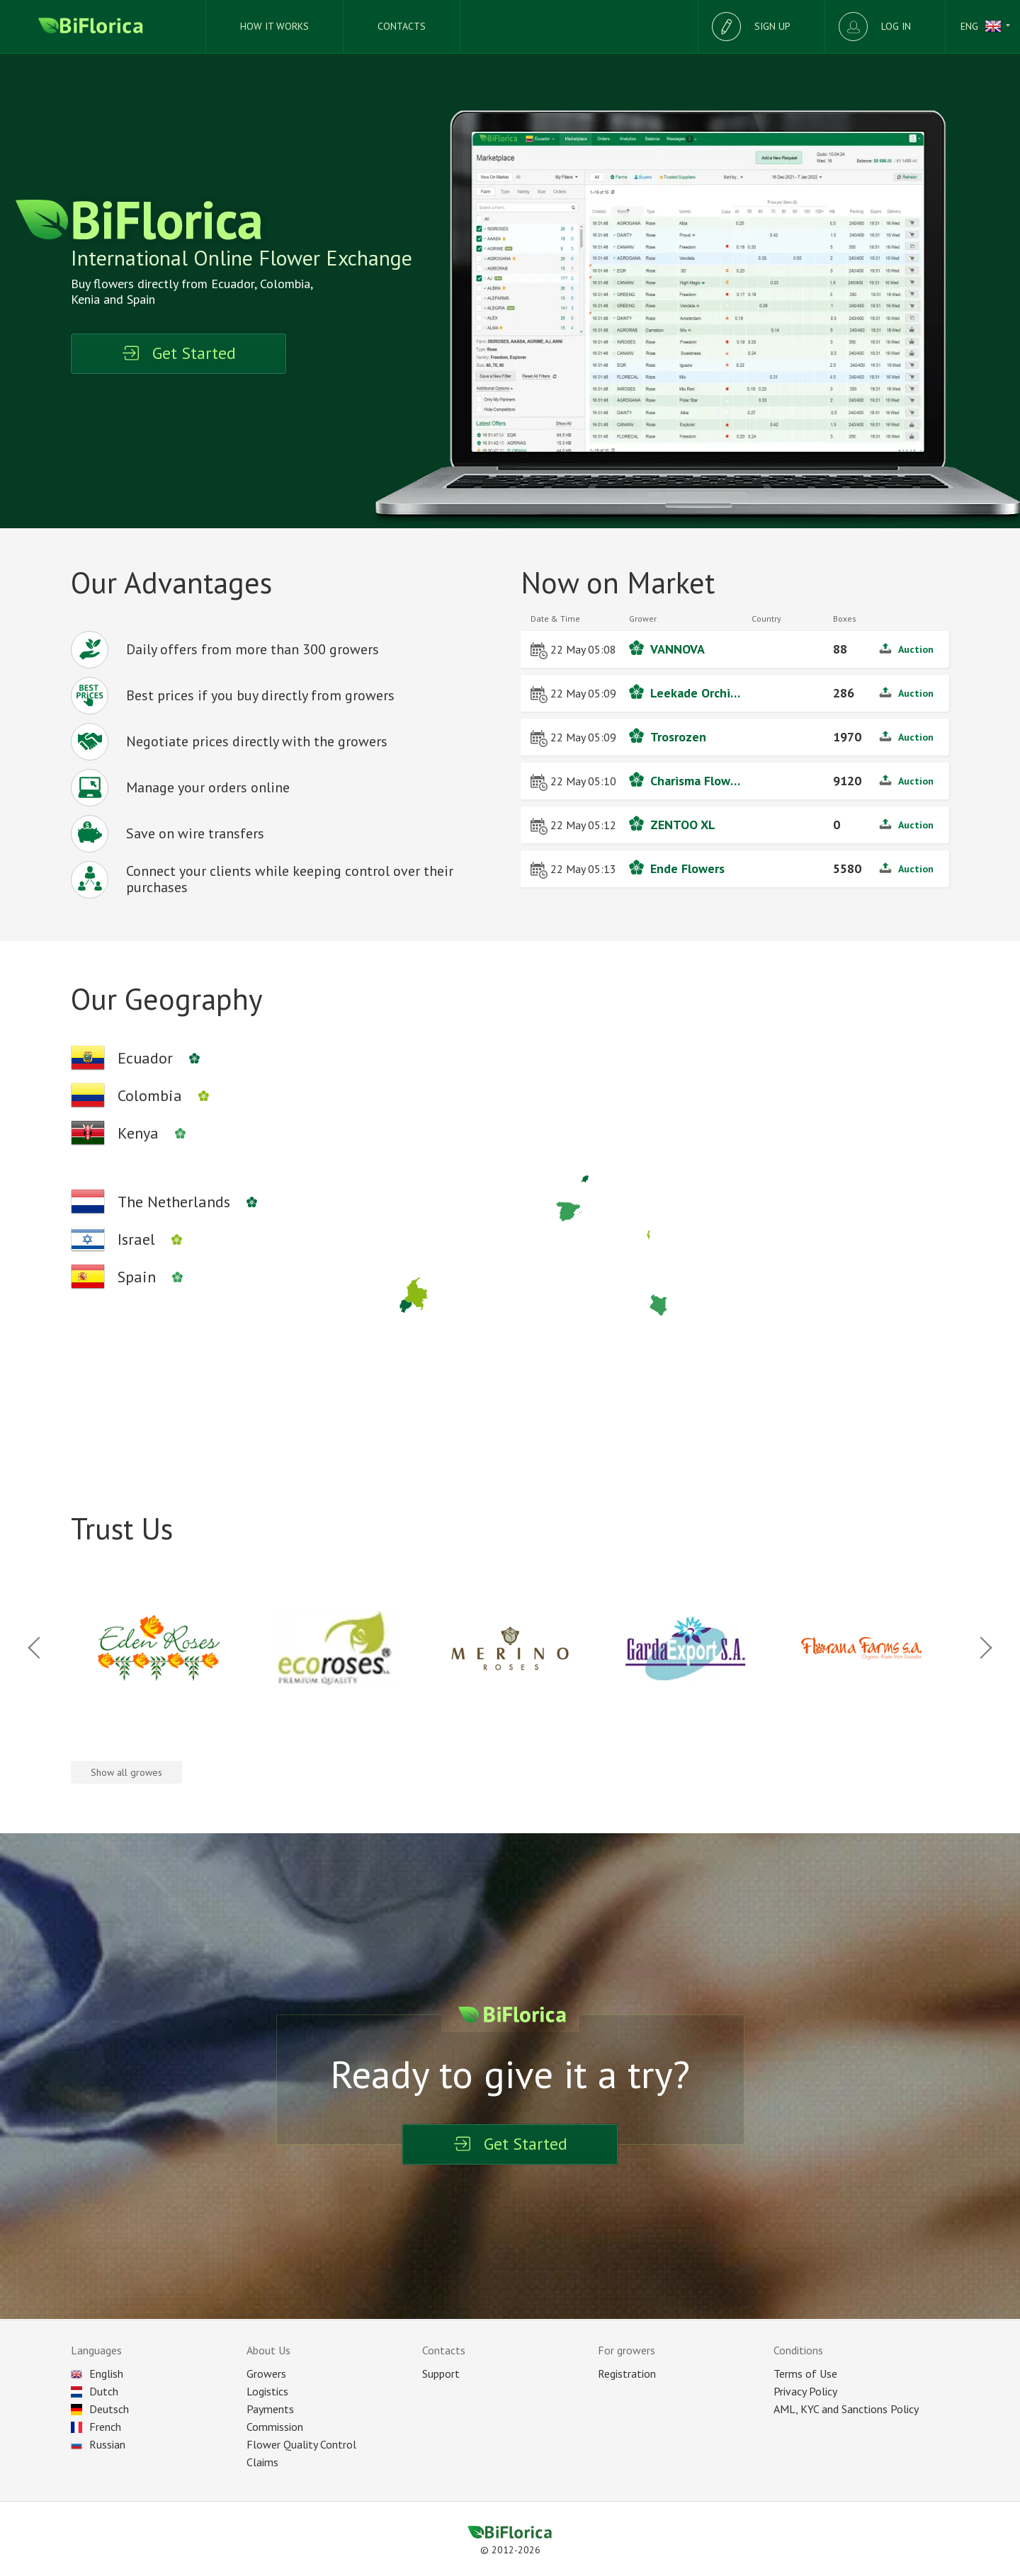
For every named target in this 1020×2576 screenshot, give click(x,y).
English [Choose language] (97, 2373)
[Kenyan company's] (136, 1133)
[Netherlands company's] (172, 1202)
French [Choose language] (96, 2427)
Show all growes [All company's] (126, 1772)
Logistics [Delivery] (267, 2391)
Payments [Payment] (270, 2409)
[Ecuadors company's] (143, 1058)
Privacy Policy (805, 2391)
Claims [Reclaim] (262, 2462)
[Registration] (761, 26)
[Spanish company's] (134, 1277)
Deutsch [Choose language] (100, 2409)
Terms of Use (805, 2373)
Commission (274, 2427)
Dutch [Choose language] (94, 2391)
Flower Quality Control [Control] (301, 2444)
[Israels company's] (134, 1239)
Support (441, 2373)
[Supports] (402, 26)
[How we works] (275, 26)
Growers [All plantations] (266, 2373)
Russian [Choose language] (98, 2444)
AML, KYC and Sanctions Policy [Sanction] (846, 2409)
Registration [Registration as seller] (627, 2373)
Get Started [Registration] (178, 353)
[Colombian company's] (148, 1095)
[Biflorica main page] (103, 26)
